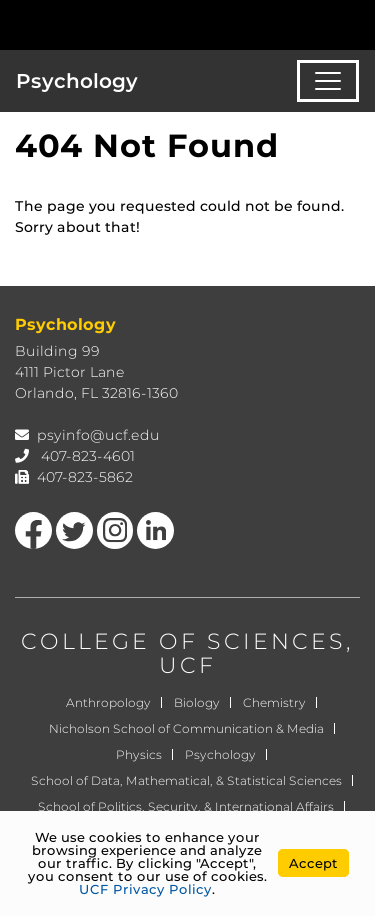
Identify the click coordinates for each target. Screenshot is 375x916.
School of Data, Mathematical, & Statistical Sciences (186, 780)
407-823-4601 (88, 456)
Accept (313, 863)
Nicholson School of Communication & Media (186, 728)
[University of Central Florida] (152, 24)
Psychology (77, 81)
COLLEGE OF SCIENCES (183, 641)
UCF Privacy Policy (145, 889)
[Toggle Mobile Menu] (355, 23)
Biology (197, 702)
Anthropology (108, 702)
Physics (139, 754)
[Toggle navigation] (328, 81)
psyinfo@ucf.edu (98, 435)
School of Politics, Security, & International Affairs (186, 806)
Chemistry (274, 702)
